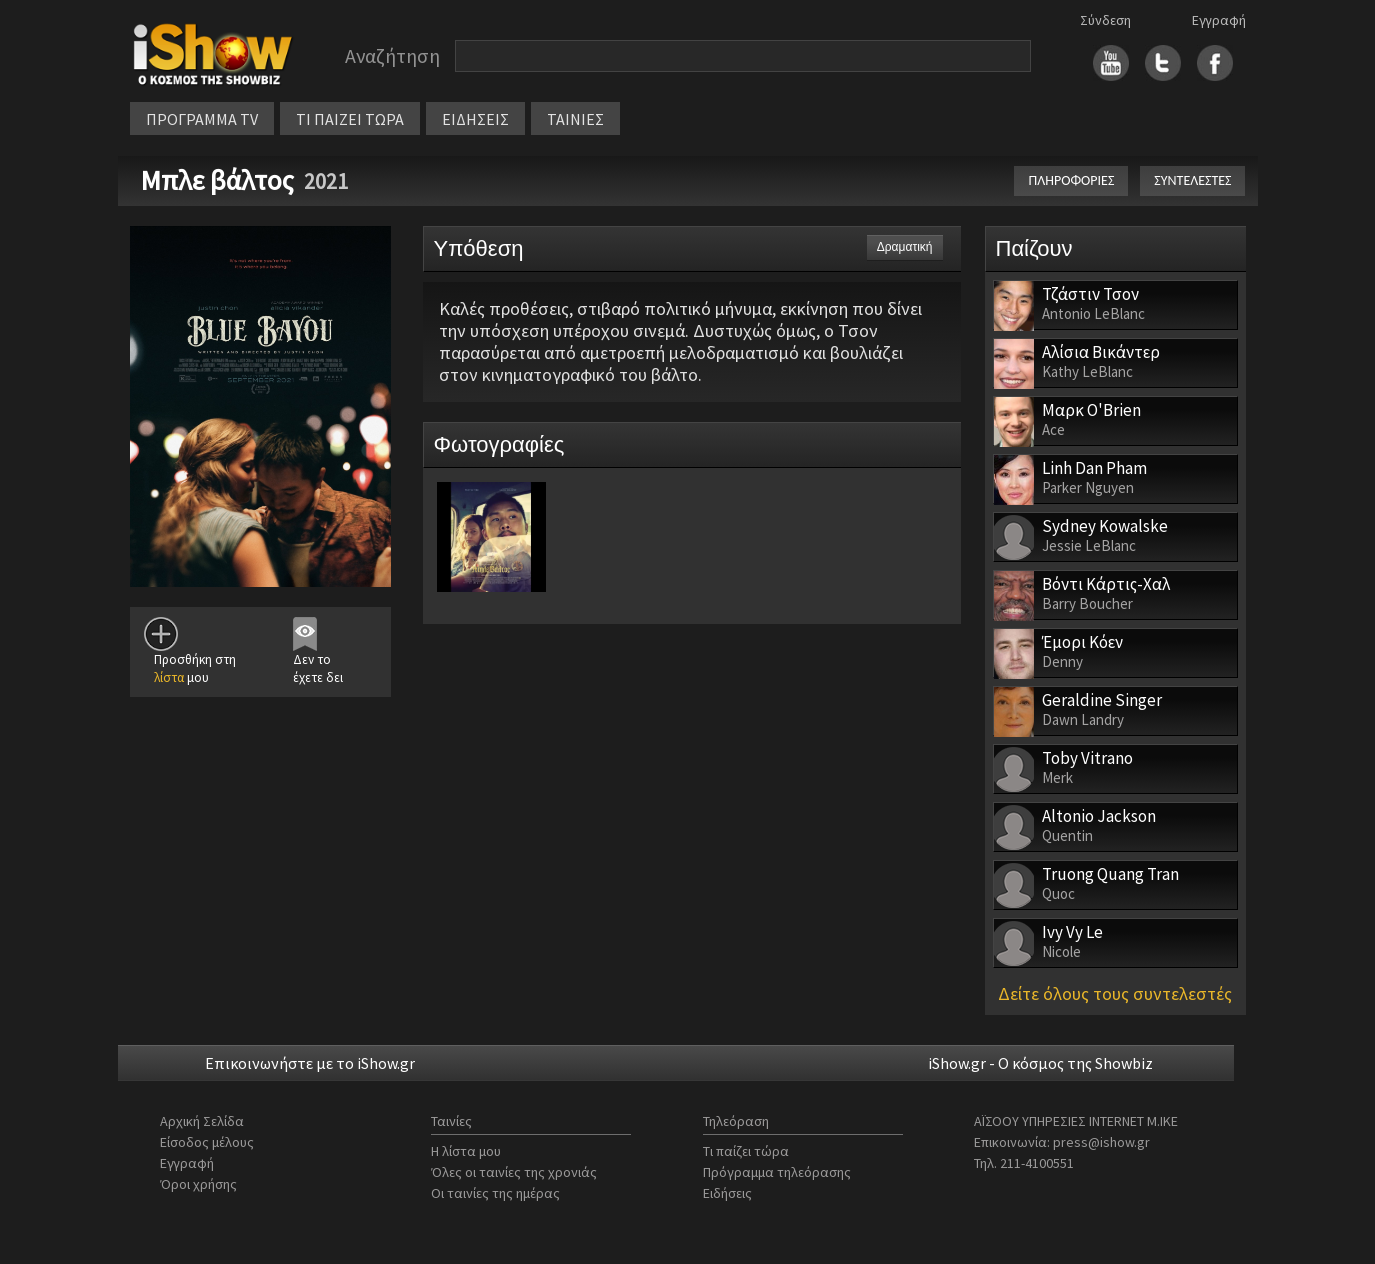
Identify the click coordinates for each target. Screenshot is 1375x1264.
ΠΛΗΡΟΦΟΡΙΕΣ (1071, 180)
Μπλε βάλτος (217, 180)
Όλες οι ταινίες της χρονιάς (514, 1172)
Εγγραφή (1219, 20)
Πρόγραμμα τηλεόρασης (777, 1172)
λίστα (169, 677)
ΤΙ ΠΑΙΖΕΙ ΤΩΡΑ (350, 119)
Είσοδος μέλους (207, 1142)
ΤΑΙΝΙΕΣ (575, 119)
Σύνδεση (1105, 20)
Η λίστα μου (466, 1151)
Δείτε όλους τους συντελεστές (1115, 993)
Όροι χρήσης (198, 1184)
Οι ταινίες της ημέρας (495, 1193)
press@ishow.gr (1101, 1142)
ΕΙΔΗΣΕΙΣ (475, 119)
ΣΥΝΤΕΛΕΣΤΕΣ (1192, 180)
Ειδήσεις (727, 1193)
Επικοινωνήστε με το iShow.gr (310, 1063)
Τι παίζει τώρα (746, 1151)
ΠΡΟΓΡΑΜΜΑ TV (202, 119)
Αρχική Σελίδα (202, 1121)
